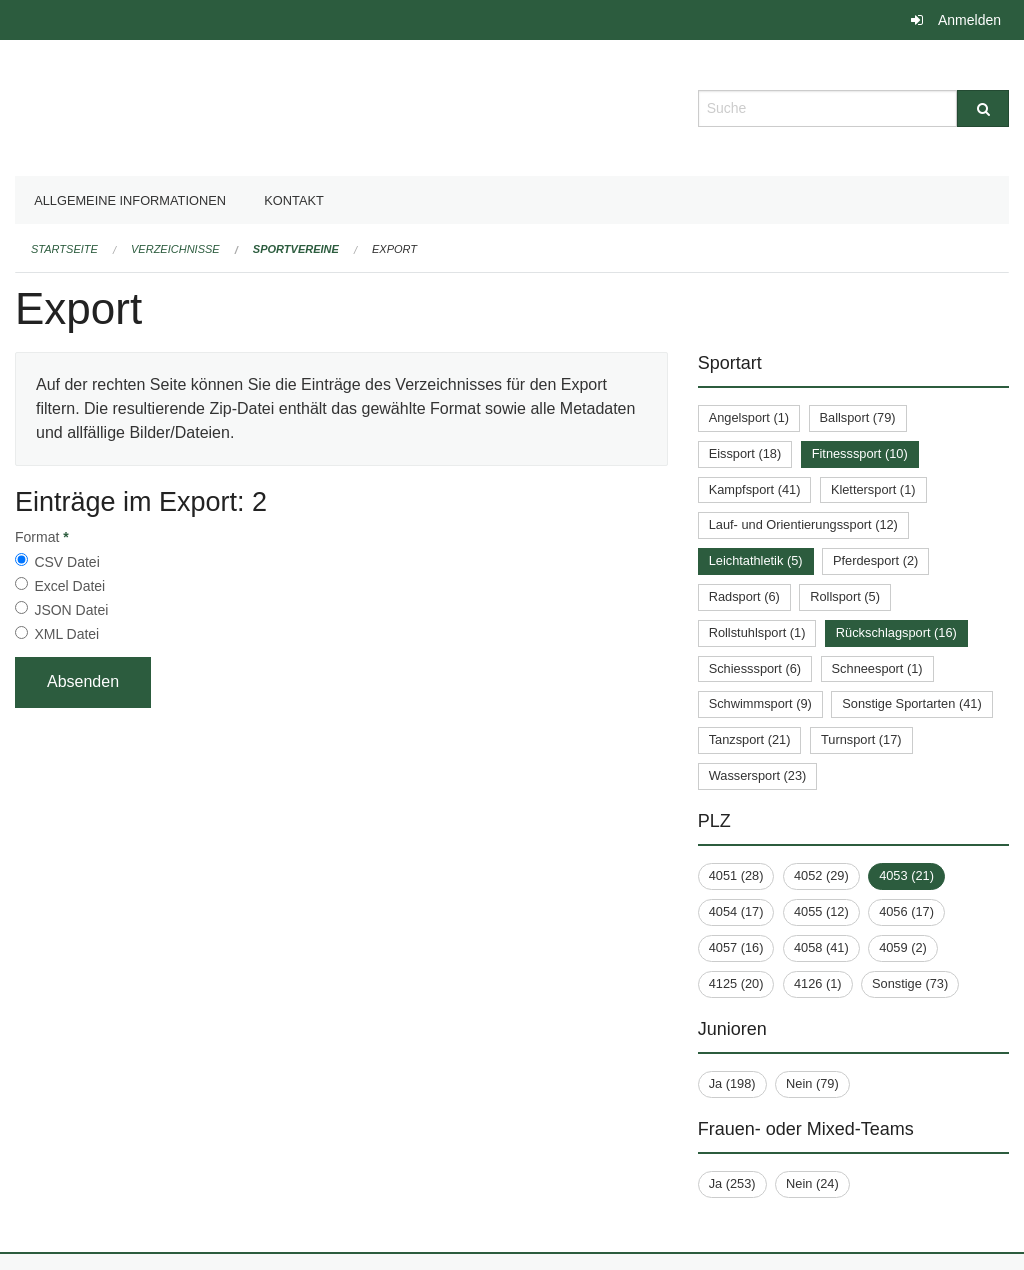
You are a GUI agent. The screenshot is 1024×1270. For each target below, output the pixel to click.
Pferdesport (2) (875, 560)
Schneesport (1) (877, 668)
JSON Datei (71, 610)
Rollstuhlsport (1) (757, 632)
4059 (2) (903, 947)
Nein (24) (812, 1183)
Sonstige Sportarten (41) (911, 703)
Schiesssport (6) (755, 668)
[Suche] (983, 108)
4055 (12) (821, 911)
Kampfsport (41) (755, 489)
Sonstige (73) (910, 983)
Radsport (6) (744, 596)
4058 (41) (821, 947)
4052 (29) (821, 875)
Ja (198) (732, 1083)
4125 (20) (736, 983)
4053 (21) (906, 875)
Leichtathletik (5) (756, 560)
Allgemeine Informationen (130, 200)
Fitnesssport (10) (860, 453)
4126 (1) (818, 983)
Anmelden (969, 20)
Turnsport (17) (861, 739)
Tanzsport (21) (750, 739)
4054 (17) (736, 911)
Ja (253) (732, 1183)
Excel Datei (69, 586)
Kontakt (294, 200)
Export (394, 249)
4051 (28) (736, 875)
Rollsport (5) (845, 596)
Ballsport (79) (858, 417)
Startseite (64, 249)
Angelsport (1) (749, 417)
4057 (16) (736, 947)
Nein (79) (812, 1083)
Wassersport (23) (758, 775)
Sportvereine (296, 249)
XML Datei (66, 634)
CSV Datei (66, 562)
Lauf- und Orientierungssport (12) (803, 524)
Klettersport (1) (873, 489)
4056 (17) (906, 911)
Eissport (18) (745, 453)
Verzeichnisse (175, 249)
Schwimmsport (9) (760, 703)
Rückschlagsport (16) (896, 632)
